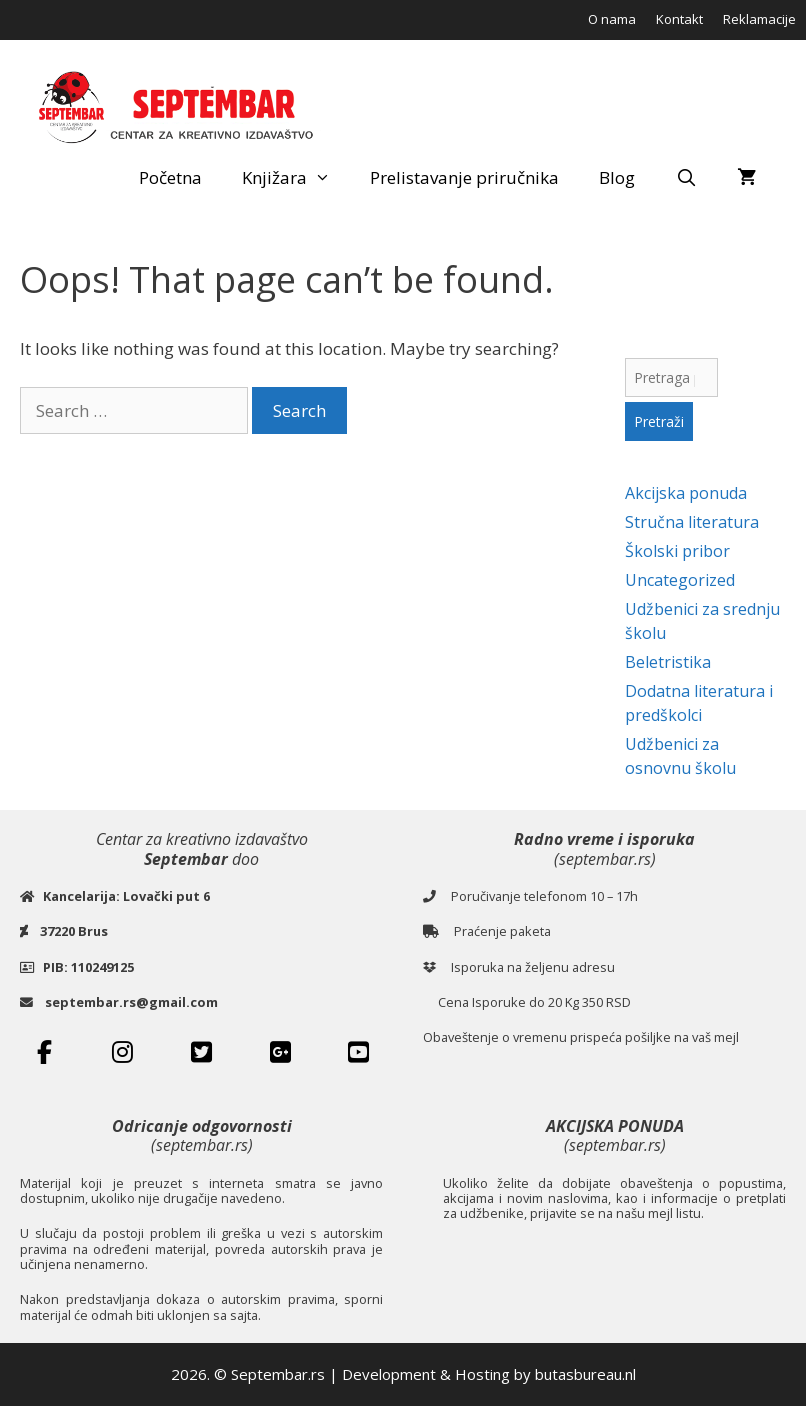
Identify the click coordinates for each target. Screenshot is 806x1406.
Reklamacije (759, 19)
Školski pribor (677, 551)
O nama (612, 19)
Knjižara (296, 178)
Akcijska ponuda (686, 493)
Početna (170, 177)
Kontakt (679, 19)
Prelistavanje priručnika (464, 177)
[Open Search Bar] (686, 178)
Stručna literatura (692, 522)
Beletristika (668, 662)
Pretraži (659, 421)
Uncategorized (680, 580)
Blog (617, 177)
